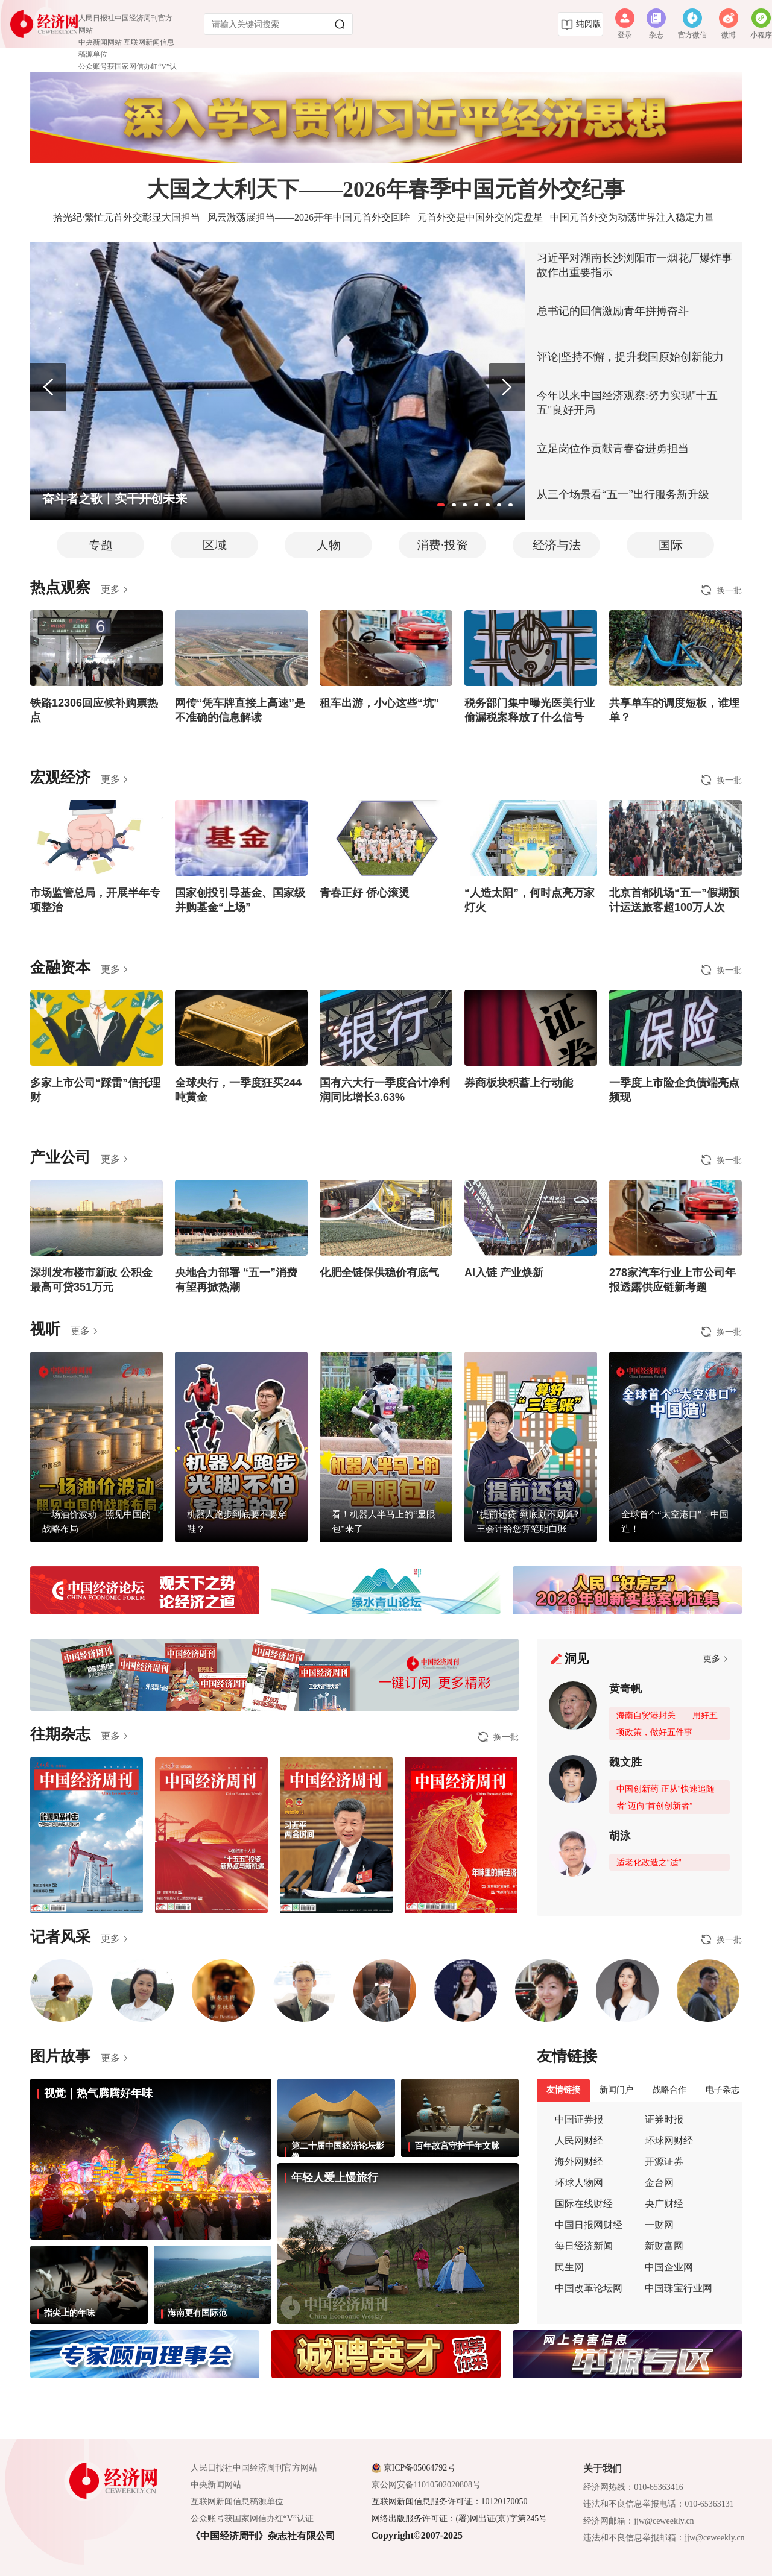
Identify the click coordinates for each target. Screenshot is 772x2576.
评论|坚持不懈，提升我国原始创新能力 (630, 357)
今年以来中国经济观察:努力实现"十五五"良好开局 (627, 402)
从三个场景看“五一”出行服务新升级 (623, 494)
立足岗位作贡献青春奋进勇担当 (613, 448)
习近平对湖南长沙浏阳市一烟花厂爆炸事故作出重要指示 (634, 265)
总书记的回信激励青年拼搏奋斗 (613, 311)
